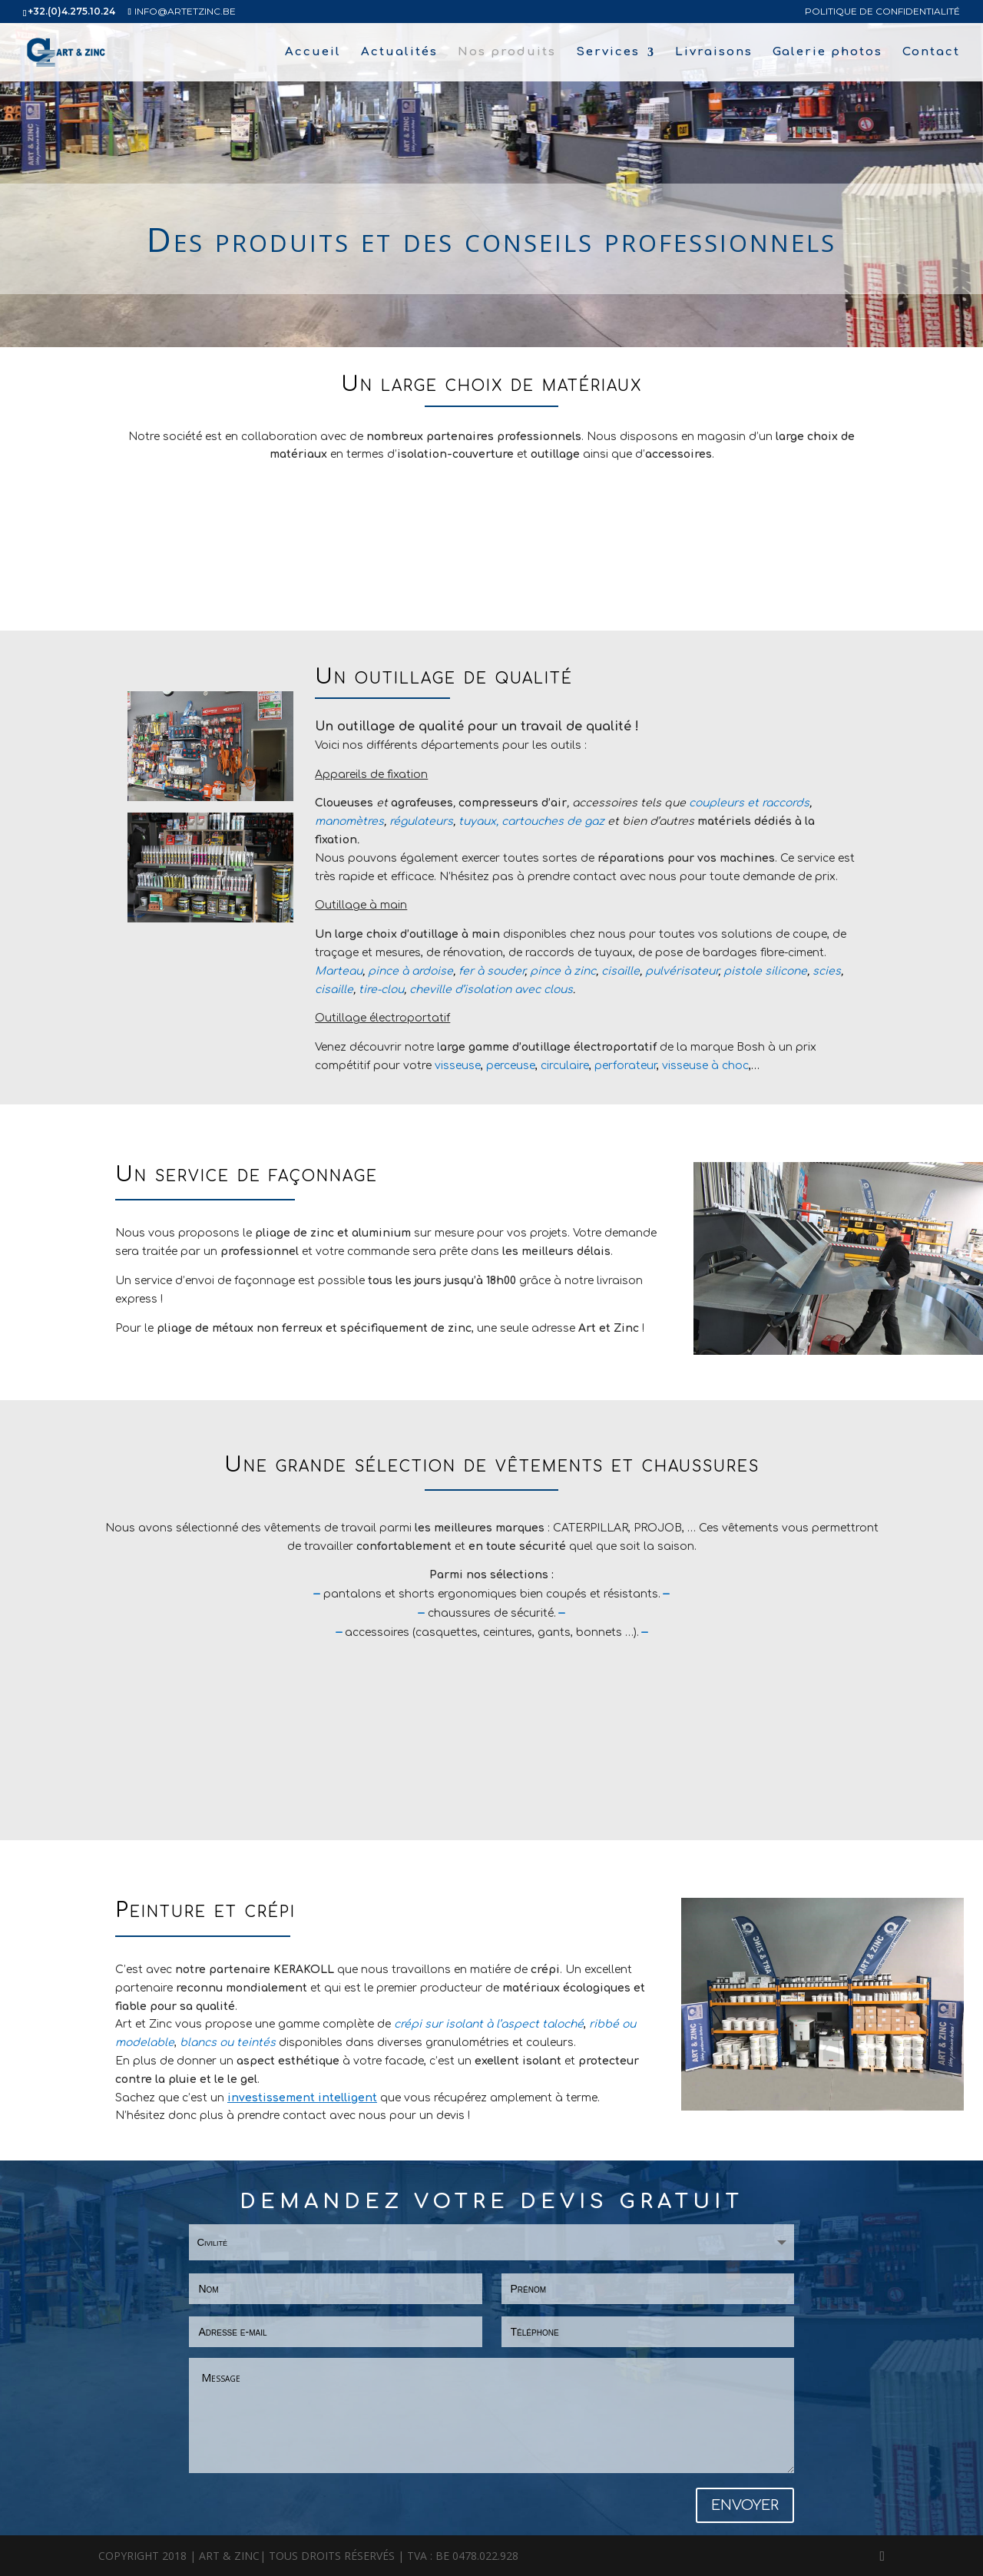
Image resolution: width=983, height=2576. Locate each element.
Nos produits (507, 52)
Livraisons (714, 52)
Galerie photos (827, 52)
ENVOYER (745, 2505)
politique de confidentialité (882, 12)
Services (608, 52)
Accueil (313, 52)
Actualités (399, 52)
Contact (931, 52)
